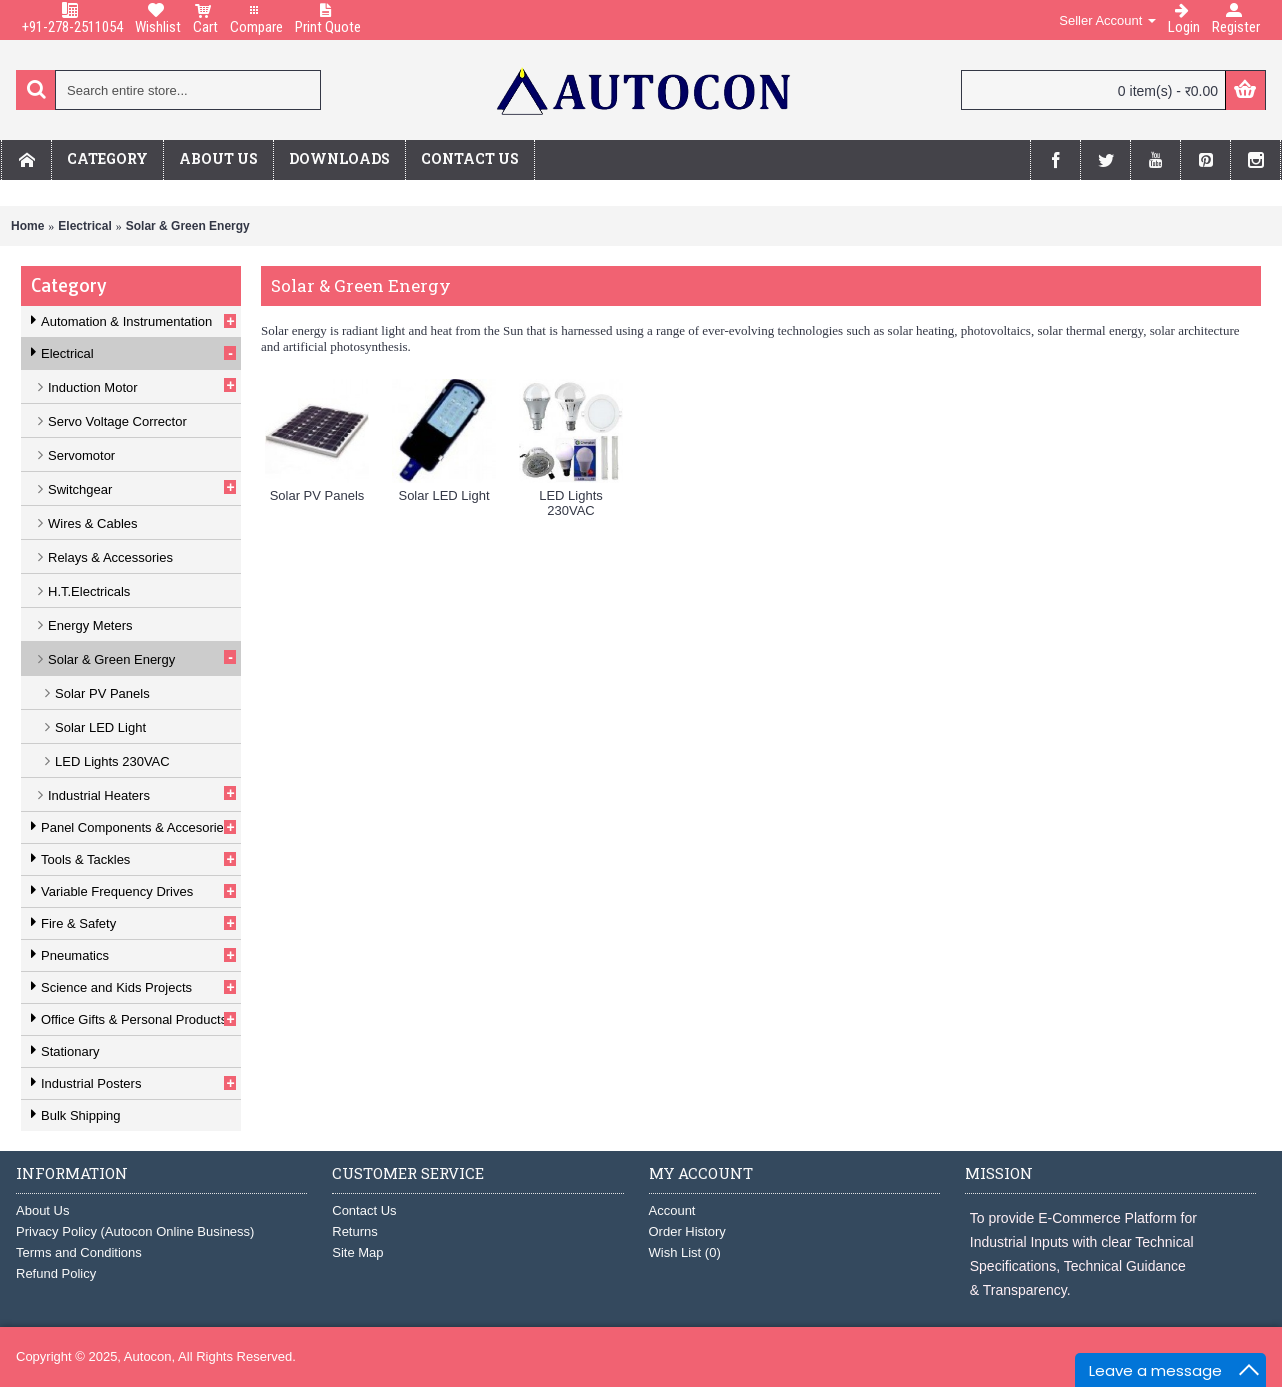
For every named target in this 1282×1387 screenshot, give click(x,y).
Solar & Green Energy (188, 226)
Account (672, 1210)
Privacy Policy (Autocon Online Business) (135, 1231)
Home (27, 226)
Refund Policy (56, 1273)
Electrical (84, 226)
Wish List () (685, 1252)
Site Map (357, 1252)
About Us (42, 1210)
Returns (355, 1231)
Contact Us (364, 1210)
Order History (687, 1231)
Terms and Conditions (79, 1252)
